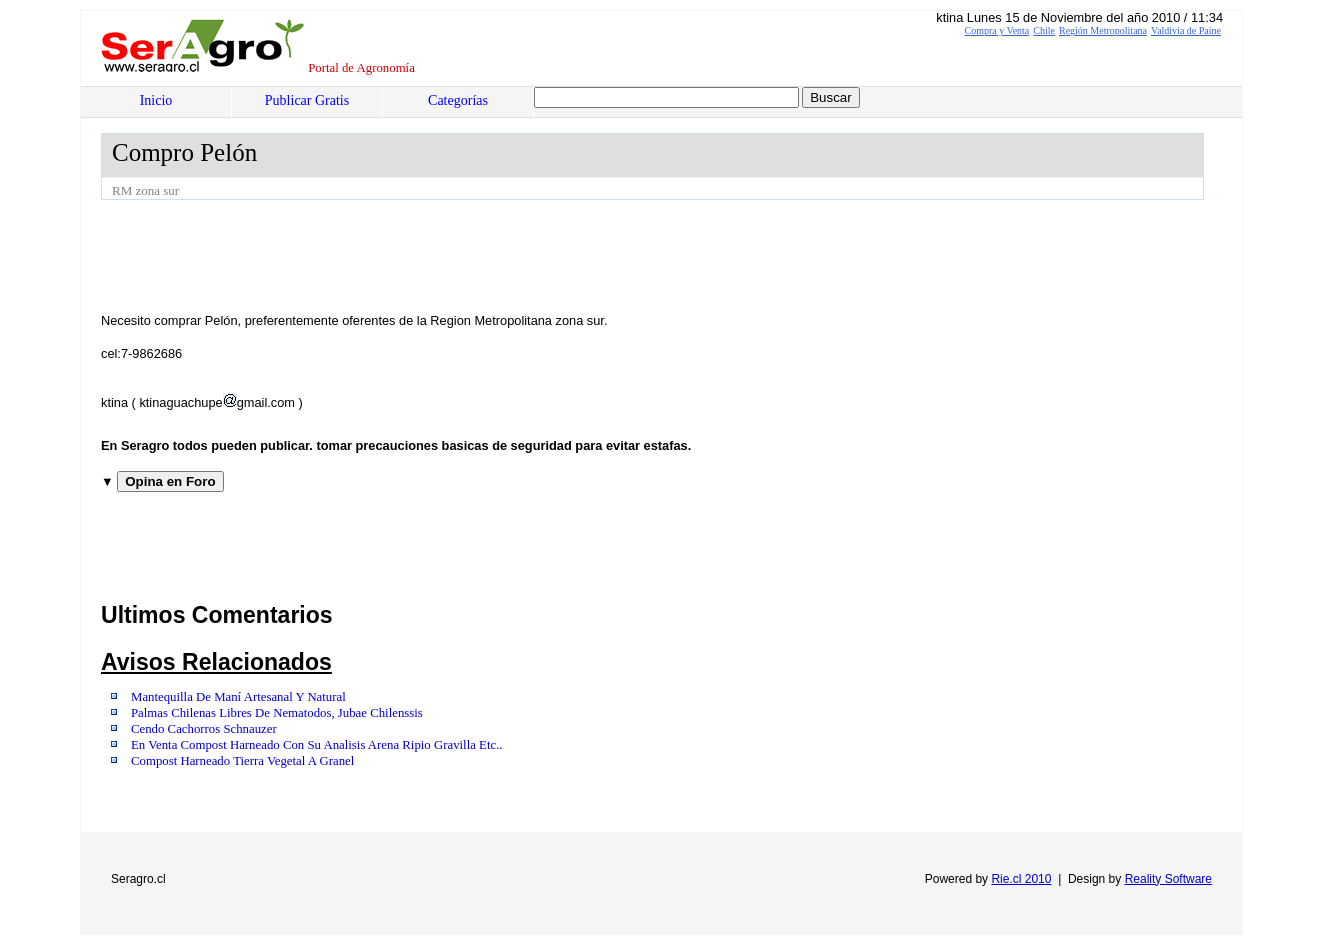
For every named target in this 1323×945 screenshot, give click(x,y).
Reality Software (1168, 879)
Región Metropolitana (1103, 30)
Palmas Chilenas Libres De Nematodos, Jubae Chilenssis (277, 713)
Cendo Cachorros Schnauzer (204, 729)
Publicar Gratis (307, 100)
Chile (1044, 30)
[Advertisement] (465, 255)
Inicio (156, 100)
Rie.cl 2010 (1021, 879)
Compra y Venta (996, 30)
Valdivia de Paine (1186, 30)
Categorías (458, 100)
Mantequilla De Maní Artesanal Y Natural (238, 697)
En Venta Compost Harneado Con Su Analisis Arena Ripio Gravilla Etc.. (317, 745)
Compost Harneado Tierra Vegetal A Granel (242, 761)
